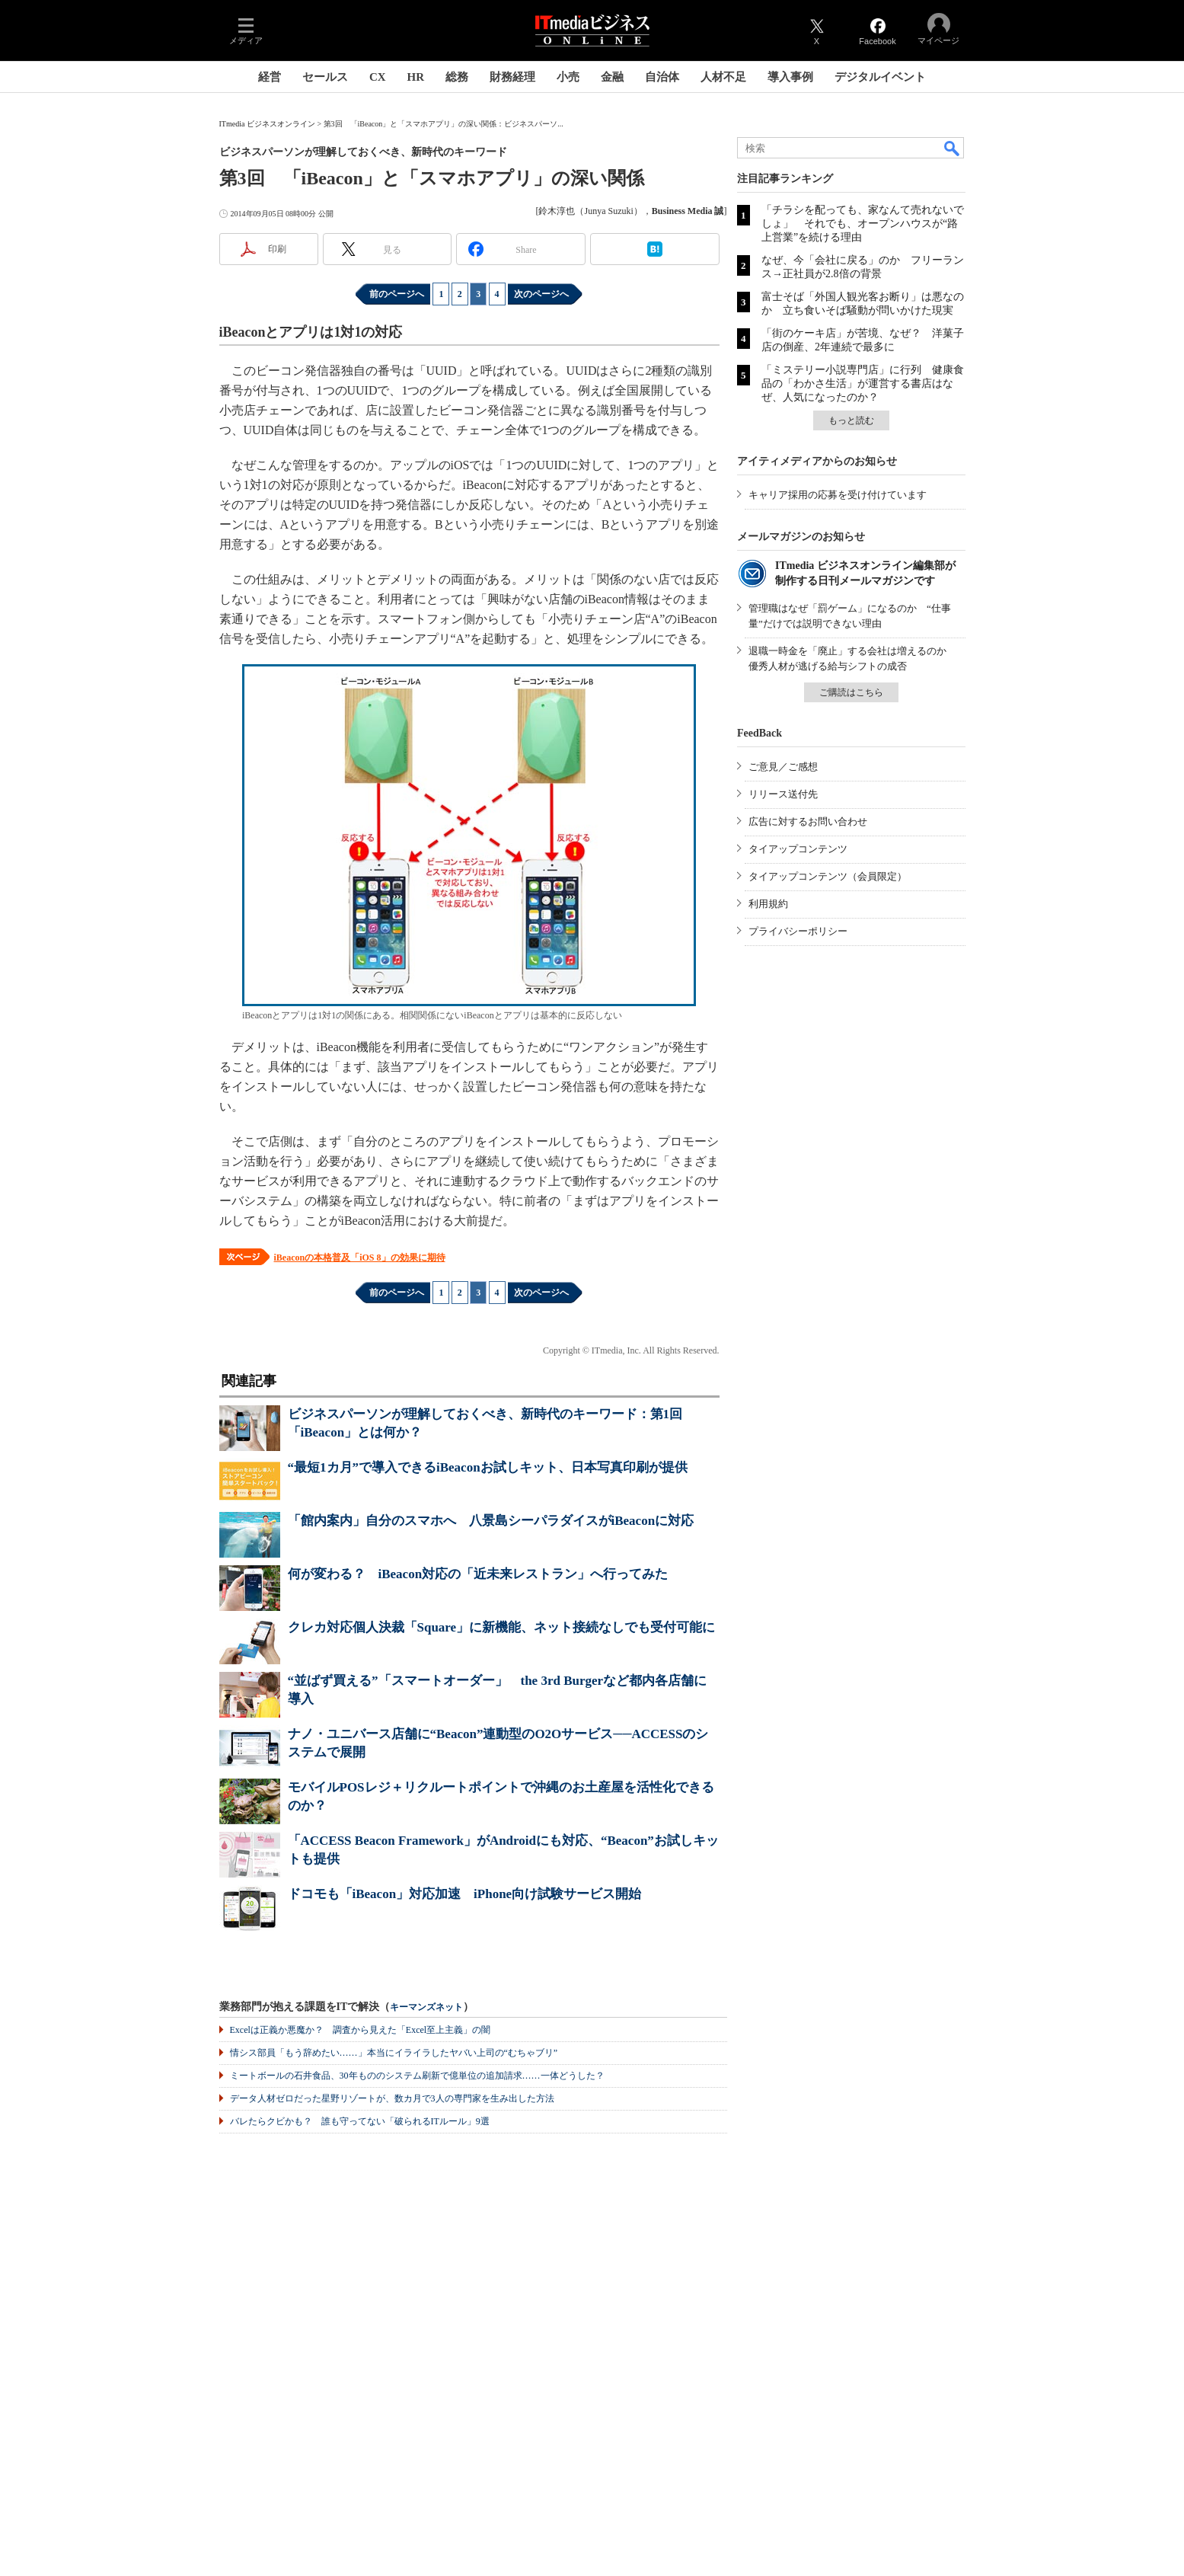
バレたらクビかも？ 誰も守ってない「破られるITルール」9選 (360, 2121)
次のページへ (541, 294)
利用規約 (768, 903)
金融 (612, 77)
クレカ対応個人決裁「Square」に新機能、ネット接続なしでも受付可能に (502, 1627)
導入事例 (790, 77)
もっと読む (851, 420)
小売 (568, 77)
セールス (325, 77)
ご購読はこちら (851, 692)
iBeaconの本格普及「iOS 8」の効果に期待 (359, 1257)
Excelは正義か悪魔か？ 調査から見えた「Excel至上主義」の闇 (360, 2030)
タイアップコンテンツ (797, 849)
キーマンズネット (426, 2007)
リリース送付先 (783, 794)
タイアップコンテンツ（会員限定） (827, 876)
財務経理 (512, 77)
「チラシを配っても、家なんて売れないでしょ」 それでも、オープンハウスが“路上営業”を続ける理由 (862, 223)
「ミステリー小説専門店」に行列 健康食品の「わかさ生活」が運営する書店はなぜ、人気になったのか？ (862, 383)
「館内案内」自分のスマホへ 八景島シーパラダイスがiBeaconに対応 (491, 1520)
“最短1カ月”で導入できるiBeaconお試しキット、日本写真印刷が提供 (488, 1467)
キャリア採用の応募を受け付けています (837, 494)
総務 (456, 77)
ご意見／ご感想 (783, 766)
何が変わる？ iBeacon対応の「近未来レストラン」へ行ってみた (478, 1574)
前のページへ (396, 294)
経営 (269, 77)
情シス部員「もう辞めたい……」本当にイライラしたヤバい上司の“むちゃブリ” (394, 2052)
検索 (952, 147)
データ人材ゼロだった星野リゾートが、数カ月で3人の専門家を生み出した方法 (392, 2098)
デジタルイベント (880, 77)
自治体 (662, 77)
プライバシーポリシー (797, 931)
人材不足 (723, 77)
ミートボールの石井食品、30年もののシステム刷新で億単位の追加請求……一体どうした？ (417, 2075)
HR (416, 77)
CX (377, 77)
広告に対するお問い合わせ (807, 821)
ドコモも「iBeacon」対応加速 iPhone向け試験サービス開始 (465, 1894)
